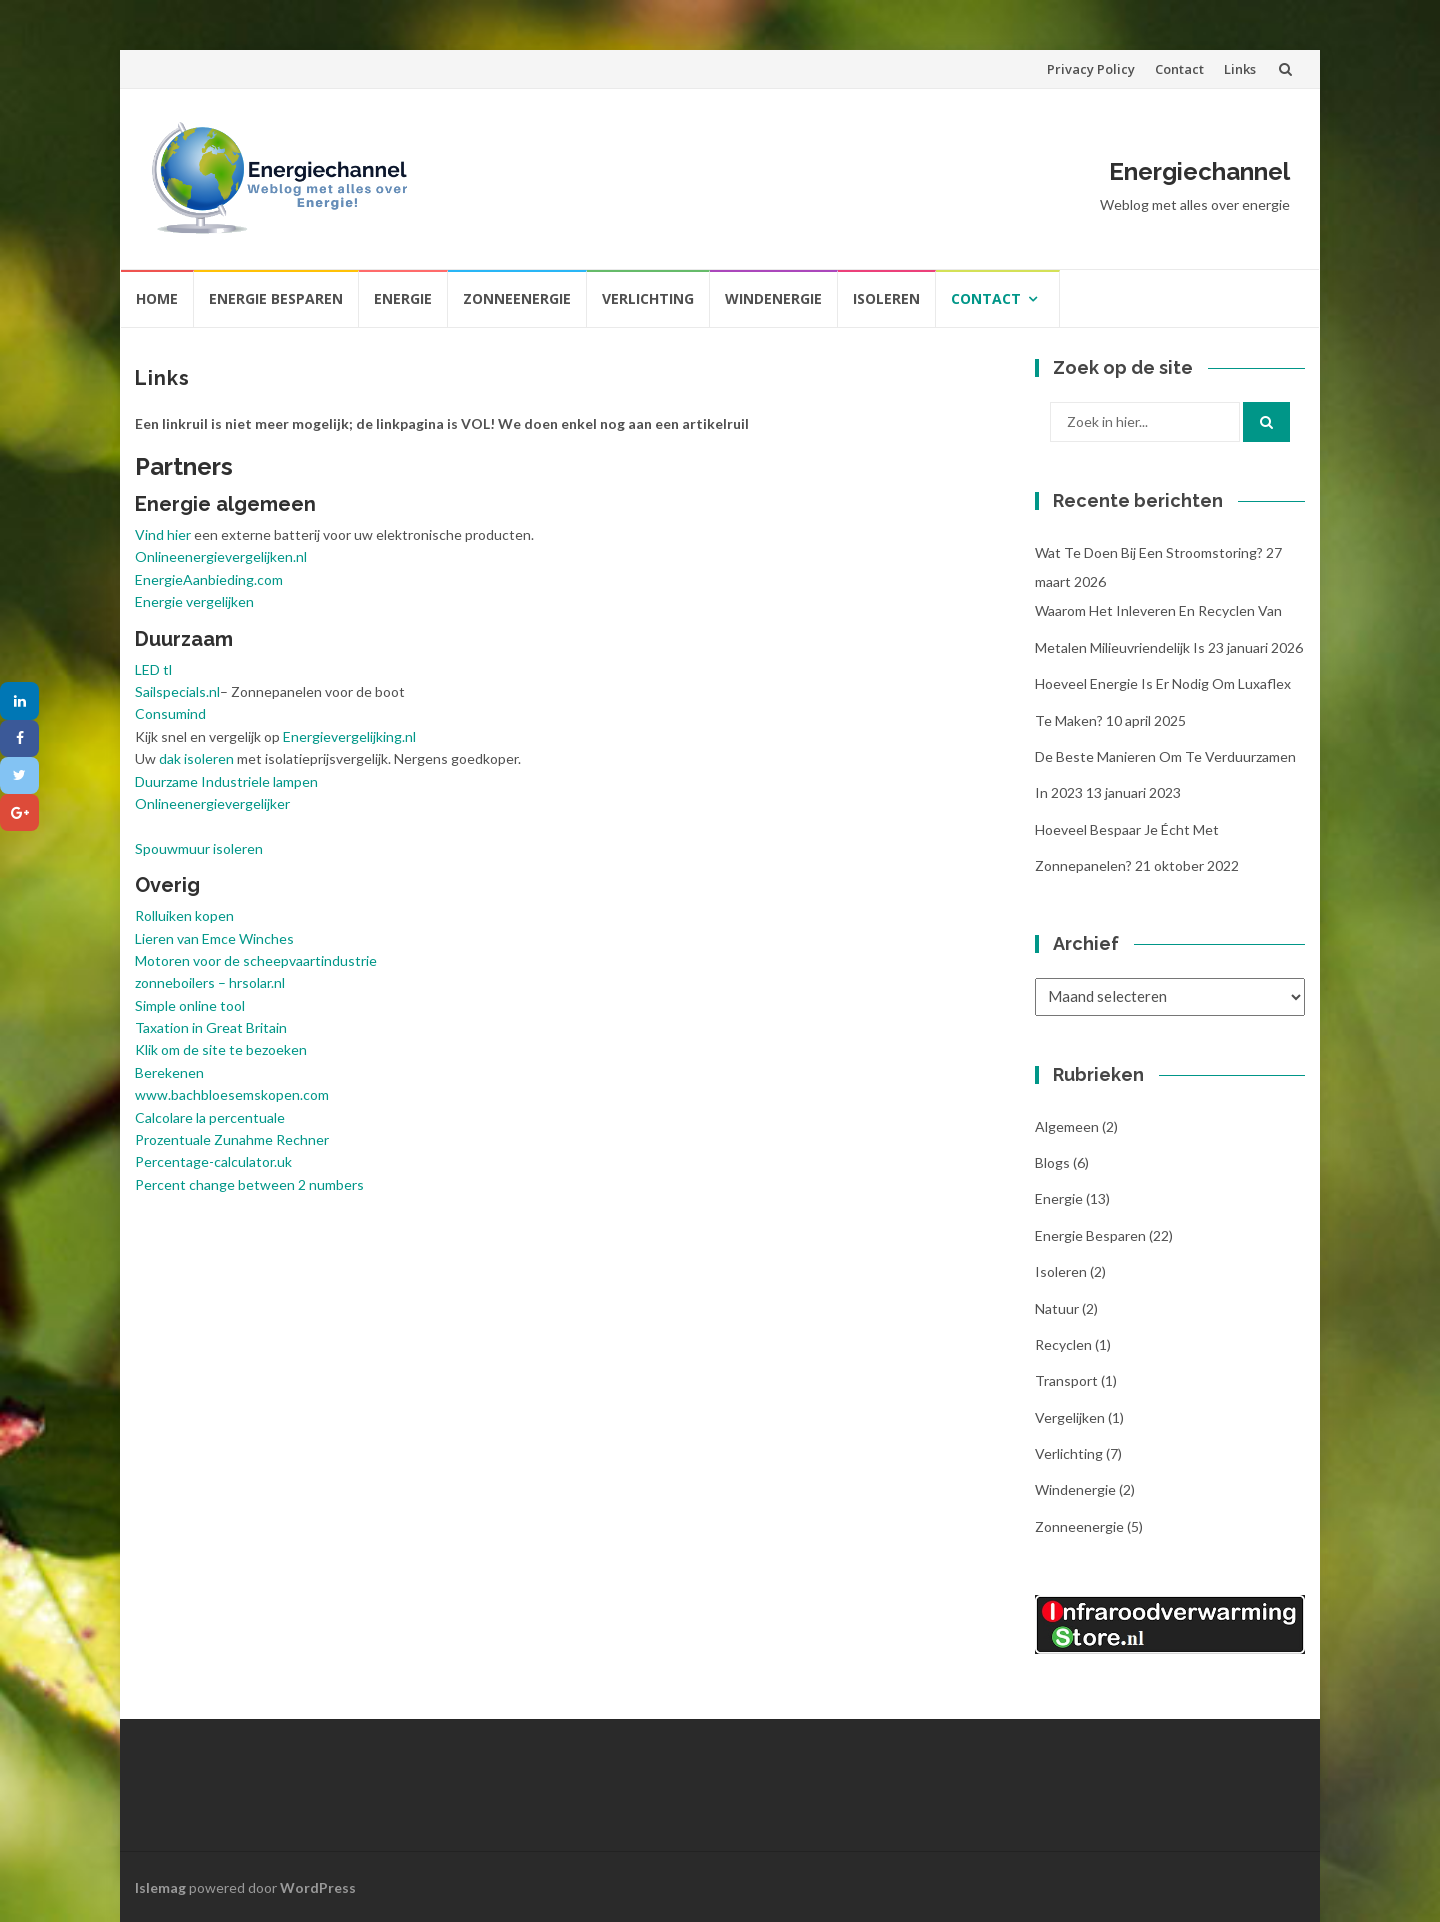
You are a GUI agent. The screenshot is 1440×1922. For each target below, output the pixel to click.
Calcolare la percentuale (210, 1117)
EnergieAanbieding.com (209, 579)
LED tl (153, 669)
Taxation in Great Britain (211, 1027)
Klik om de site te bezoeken (221, 1049)
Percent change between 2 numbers (249, 1184)
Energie (403, 298)
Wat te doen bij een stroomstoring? (1149, 552)
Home (157, 298)
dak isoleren (196, 758)
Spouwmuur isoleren (199, 848)
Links (1240, 69)
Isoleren (886, 298)
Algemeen (1067, 1126)
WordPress (318, 1887)
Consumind (170, 713)
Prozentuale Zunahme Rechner (232, 1139)
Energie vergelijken (194, 601)
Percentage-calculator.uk (213, 1161)
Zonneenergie (517, 298)
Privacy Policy (1091, 69)
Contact (1179, 69)
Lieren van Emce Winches (214, 938)
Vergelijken (1070, 1417)
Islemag (160, 1887)
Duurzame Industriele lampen (226, 781)
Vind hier (163, 534)
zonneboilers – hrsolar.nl (210, 982)
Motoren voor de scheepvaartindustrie (256, 960)
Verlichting (648, 298)
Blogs (1052, 1162)
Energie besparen (276, 298)
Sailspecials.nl (177, 691)
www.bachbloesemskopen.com (232, 1094)
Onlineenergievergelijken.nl (221, 556)
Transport (1066, 1380)
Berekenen (169, 1072)
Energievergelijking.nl (349, 736)
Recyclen (1063, 1344)
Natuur (1057, 1308)
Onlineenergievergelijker (212, 803)
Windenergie (773, 298)
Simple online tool (190, 1005)
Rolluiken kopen (184, 915)
